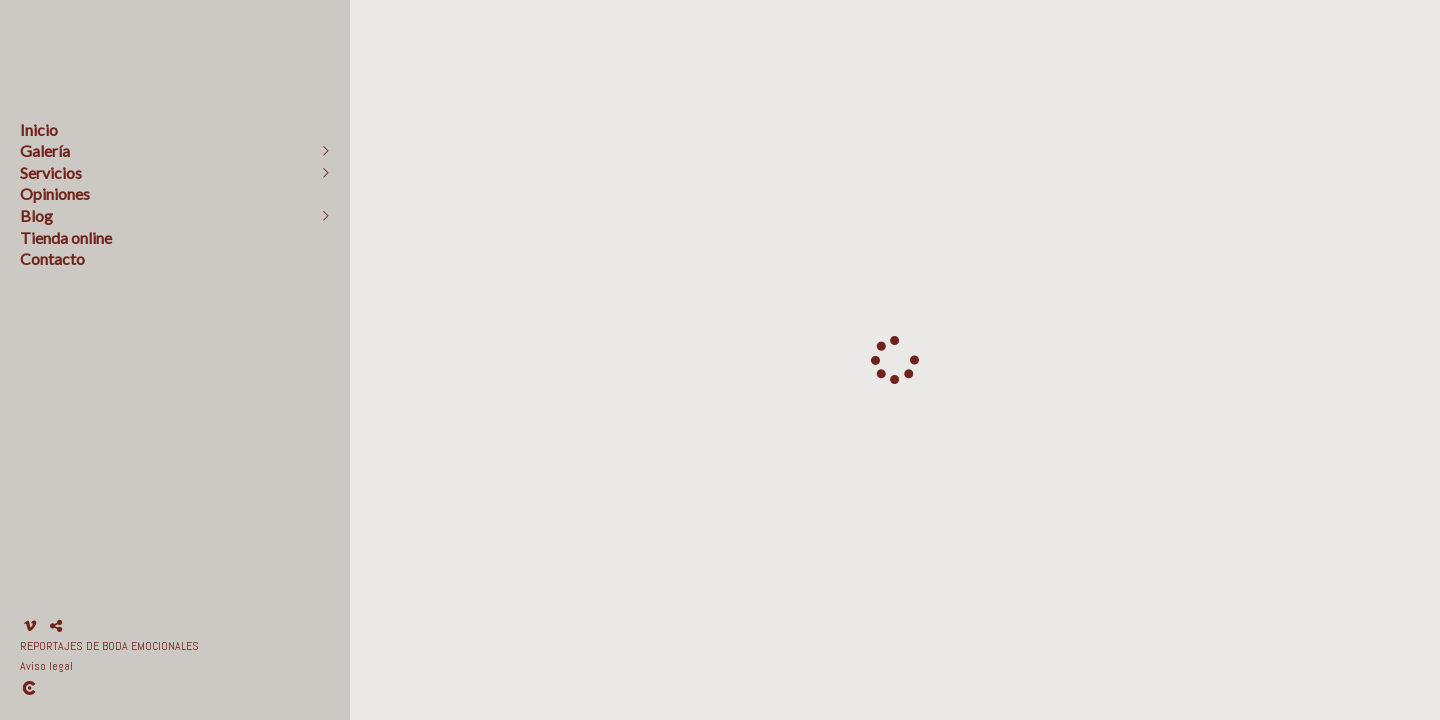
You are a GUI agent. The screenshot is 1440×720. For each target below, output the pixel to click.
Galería (45, 150)
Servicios (51, 172)
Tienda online (66, 237)
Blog (36, 215)
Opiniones (55, 193)
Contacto (52, 258)
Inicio (39, 129)
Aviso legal (46, 666)
